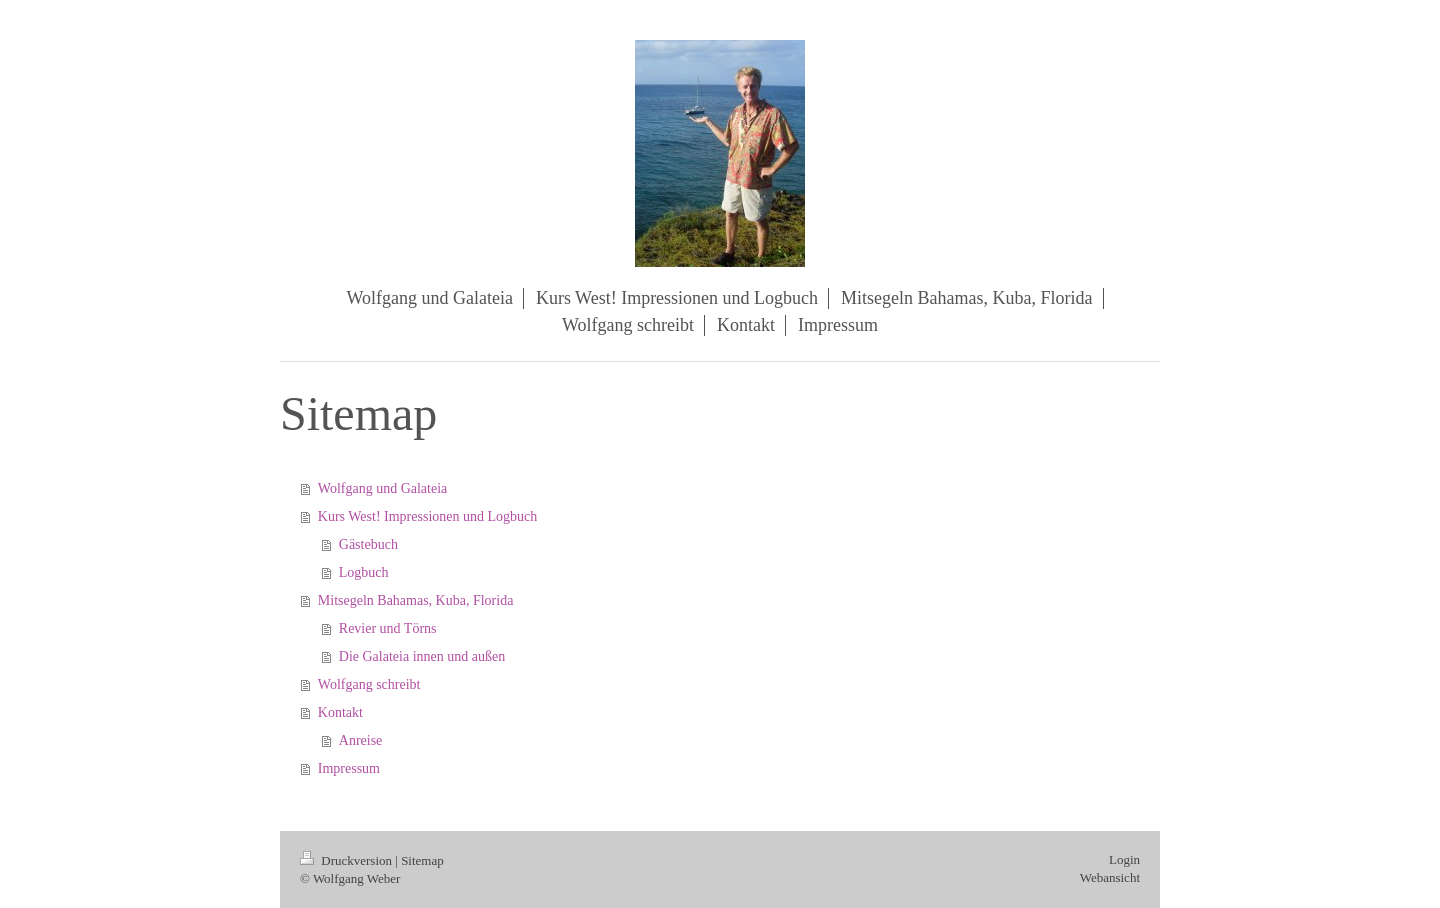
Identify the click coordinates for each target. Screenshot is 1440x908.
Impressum (349, 768)
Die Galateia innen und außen (422, 656)
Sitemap (422, 860)
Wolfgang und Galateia (383, 488)
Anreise (361, 740)
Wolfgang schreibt (369, 684)
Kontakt (340, 712)
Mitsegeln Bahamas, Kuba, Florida (416, 600)
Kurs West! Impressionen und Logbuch (427, 516)
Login (1124, 859)
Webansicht (1110, 877)
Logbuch (364, 572)
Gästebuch (368, 544)
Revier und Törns (388, 628)
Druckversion (347, 860)
